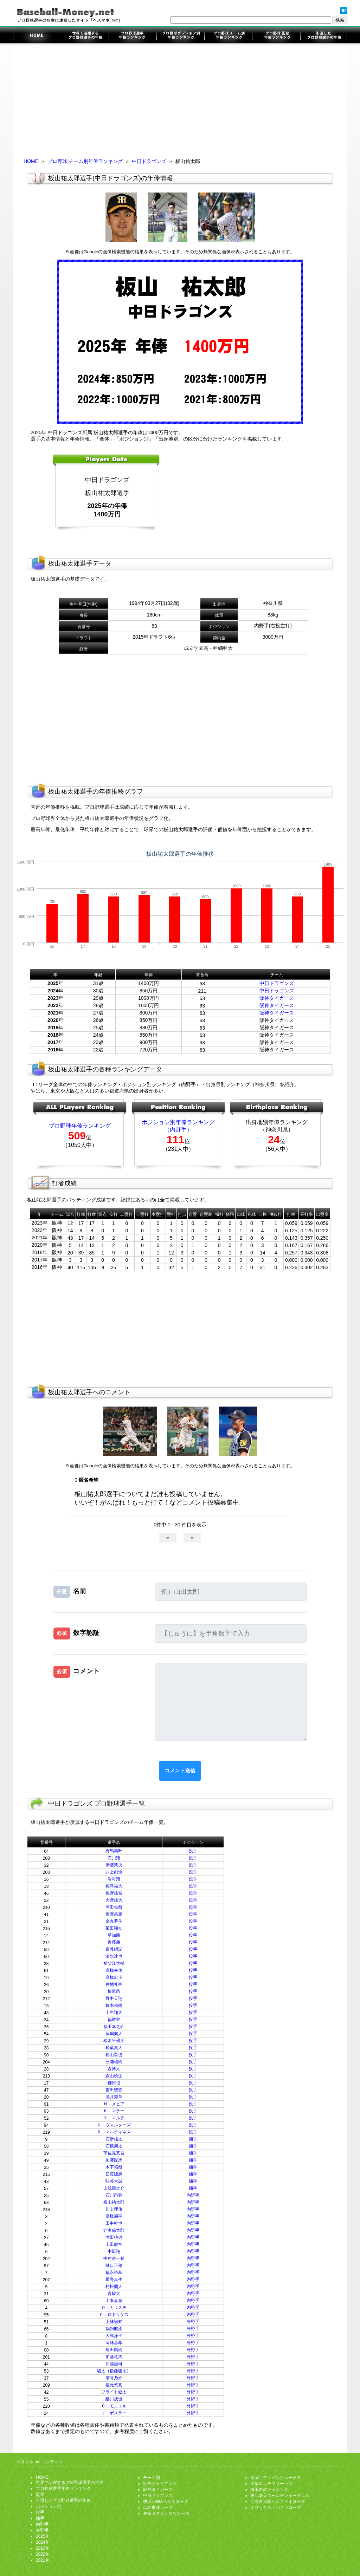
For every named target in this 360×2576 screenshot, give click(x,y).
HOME (31, 161)
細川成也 (113, 2398)
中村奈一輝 (113, 2258)
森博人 (114, 2068)
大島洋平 (113, 2335)
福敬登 (114, 2019)
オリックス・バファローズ (275, 2507)
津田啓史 (113, 2237)
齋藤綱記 (113, 1949)
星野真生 (113, 2279)
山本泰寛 (113, 2300)
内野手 (193, 2195)
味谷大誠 (113, 2181)
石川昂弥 (113, 2195)
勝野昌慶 (113, 1914)
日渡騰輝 (113, 2174)
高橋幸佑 (113, 1970)
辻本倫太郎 (113, 2230)
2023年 (43, 2548)
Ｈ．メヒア (113, 2103)
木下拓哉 (113, 2167)
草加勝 (114, 1935)
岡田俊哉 (113, 1907)
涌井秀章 (113, 2096)
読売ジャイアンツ (160, 2483)
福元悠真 (113, 2384)
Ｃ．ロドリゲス (114, 2314)
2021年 (43, 2560)
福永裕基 (113, 2272)
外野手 (193, 2321)
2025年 (43, 2536)
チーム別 (151, 2477)
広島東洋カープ (158, 2507)
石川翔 (114, 1858)
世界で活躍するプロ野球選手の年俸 (85, 36)
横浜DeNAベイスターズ (165, 2501)
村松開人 (113, 2286)
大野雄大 (113, 1900)
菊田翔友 (113, 1928)
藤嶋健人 (113, 2033)
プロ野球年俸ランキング (80, 1126)
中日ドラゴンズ (149, 161)
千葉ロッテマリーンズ (271, 2483)
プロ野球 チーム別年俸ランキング (85, 161)
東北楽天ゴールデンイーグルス (279, 2495)
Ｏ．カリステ (114, 2307)
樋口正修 (113, 2265)
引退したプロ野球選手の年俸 (323, 36)
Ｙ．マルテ (113, 2117)
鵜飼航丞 (113, 2328)
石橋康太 (113, 2146)
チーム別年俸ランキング (228, 36)
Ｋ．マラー (113, 2110)
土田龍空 (113, 2244)
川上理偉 (113, 2209)
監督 (40, 2494)
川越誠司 (113, 2363)
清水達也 (113, 1956)
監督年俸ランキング (276, 36)
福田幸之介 (113, 2026)
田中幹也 (113, 2223)
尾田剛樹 (113, 2349)
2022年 (43, 2554)
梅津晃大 (113, 1886)
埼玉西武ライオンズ (269, 2489)
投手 (193, 1850)
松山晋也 (113, 2054)
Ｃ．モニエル (114, 2406)
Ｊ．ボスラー (114, 2413)
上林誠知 (113, 2321)
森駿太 (114, 2293)
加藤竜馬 (113, 2356)
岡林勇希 (113, 2342)
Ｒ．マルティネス (114, 2132)
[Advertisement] (180, 99)
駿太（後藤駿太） (114, 2370)
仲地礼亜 (113, 1984)
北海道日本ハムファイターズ (277, 2501)
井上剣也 (113, 1872)
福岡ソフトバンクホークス (275, 2477)
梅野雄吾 (113, 1893)
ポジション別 (48, 2506)
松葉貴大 (113, 2047)
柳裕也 (114, 2082)
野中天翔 (113, 1998)
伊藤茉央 (113, 1865)
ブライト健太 (114, 2391)
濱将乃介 (113, 2377)
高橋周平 (113, 2216)
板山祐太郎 (113, 2202)
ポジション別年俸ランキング (180, 36)
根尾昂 (114, 1991)
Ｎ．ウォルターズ (114, 2124)
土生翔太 (113, 2012)
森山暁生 (113, 2075)
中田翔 (114, 2251)
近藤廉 (114, 1942)
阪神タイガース (276, 998)
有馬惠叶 (113, 1850)
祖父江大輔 (113, 1963)
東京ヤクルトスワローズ (166, 2513)
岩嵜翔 (114, 1879)
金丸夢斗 (113, 1921)
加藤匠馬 (113, 2160)
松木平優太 (113, 2040)
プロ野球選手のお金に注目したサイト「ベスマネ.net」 (37, 36)
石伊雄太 (113, 2139)
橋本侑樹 (113, 2005)
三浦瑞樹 (113, 2061)
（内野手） (178, 1130)
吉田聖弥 (113, 2089)
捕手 (193, 2139)
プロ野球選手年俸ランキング (132, 36)
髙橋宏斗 (113, 1977)
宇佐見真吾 (113, 2153)
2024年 (43, 2542)
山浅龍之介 (113, 2188)
